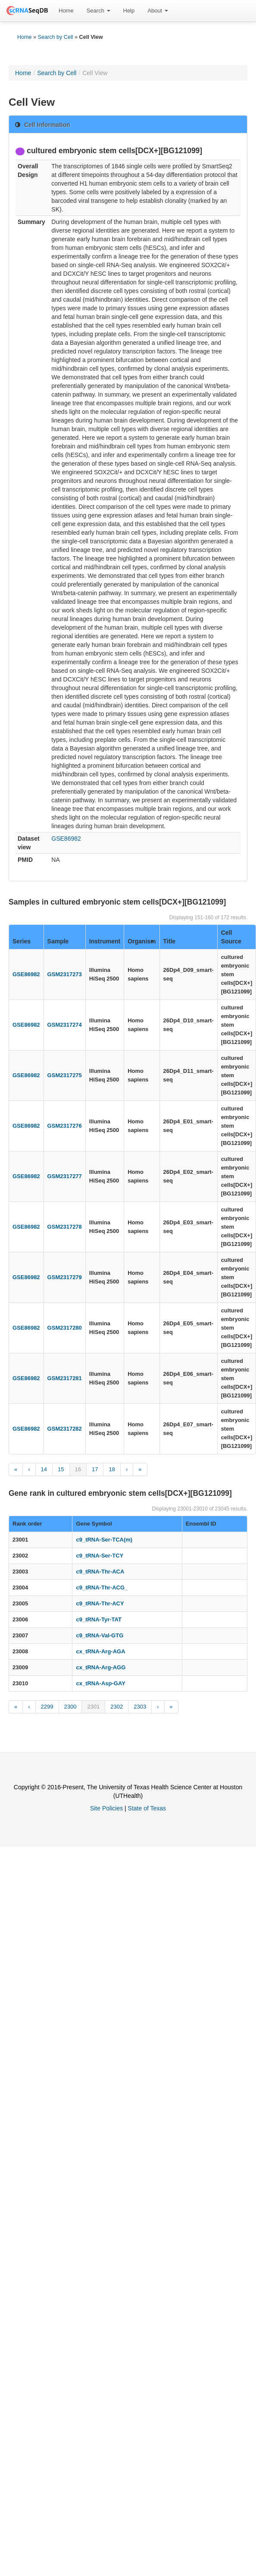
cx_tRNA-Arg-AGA (100, 1651)
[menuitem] (66, 10)
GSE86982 (66, 838)
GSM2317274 (64, 1025)
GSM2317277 (64, 1176)
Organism (142, 941)
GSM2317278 (64, 1226)
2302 (116, 1706)
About (157, 10)
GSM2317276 (64, 1125)
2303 (140, 1706)
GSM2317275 (64, 1075)
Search (98, 10)
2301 (93, 1706)
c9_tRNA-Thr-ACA (100, 1571)
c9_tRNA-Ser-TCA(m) (104, 1539)
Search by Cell (55, 37)
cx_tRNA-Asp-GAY (100, 1683)
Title (169, 941)
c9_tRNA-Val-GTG (99, 1635)
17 (95, 1469)
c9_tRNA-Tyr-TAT (98, 1619)
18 (112, 1469)
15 (61, 1469)
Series (21, 941)
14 (44, 1469)
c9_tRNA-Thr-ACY (100, 1603)
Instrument (104, 941)
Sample (58, 941)
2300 (70, 1706)
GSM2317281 (64, 1378)
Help (129, 10)
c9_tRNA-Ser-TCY (99, 1555)
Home (66, 10)
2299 (47, 1706)
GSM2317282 (64, 1428)
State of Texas (147, 1808)
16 (78, 1469)
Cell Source (231, 937)
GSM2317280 (64, 1327)
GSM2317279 (64, 1277)
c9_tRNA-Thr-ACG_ (102, 1587)
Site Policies (106, 1808)
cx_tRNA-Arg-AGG (100, 1667)
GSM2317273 (64, 974)
